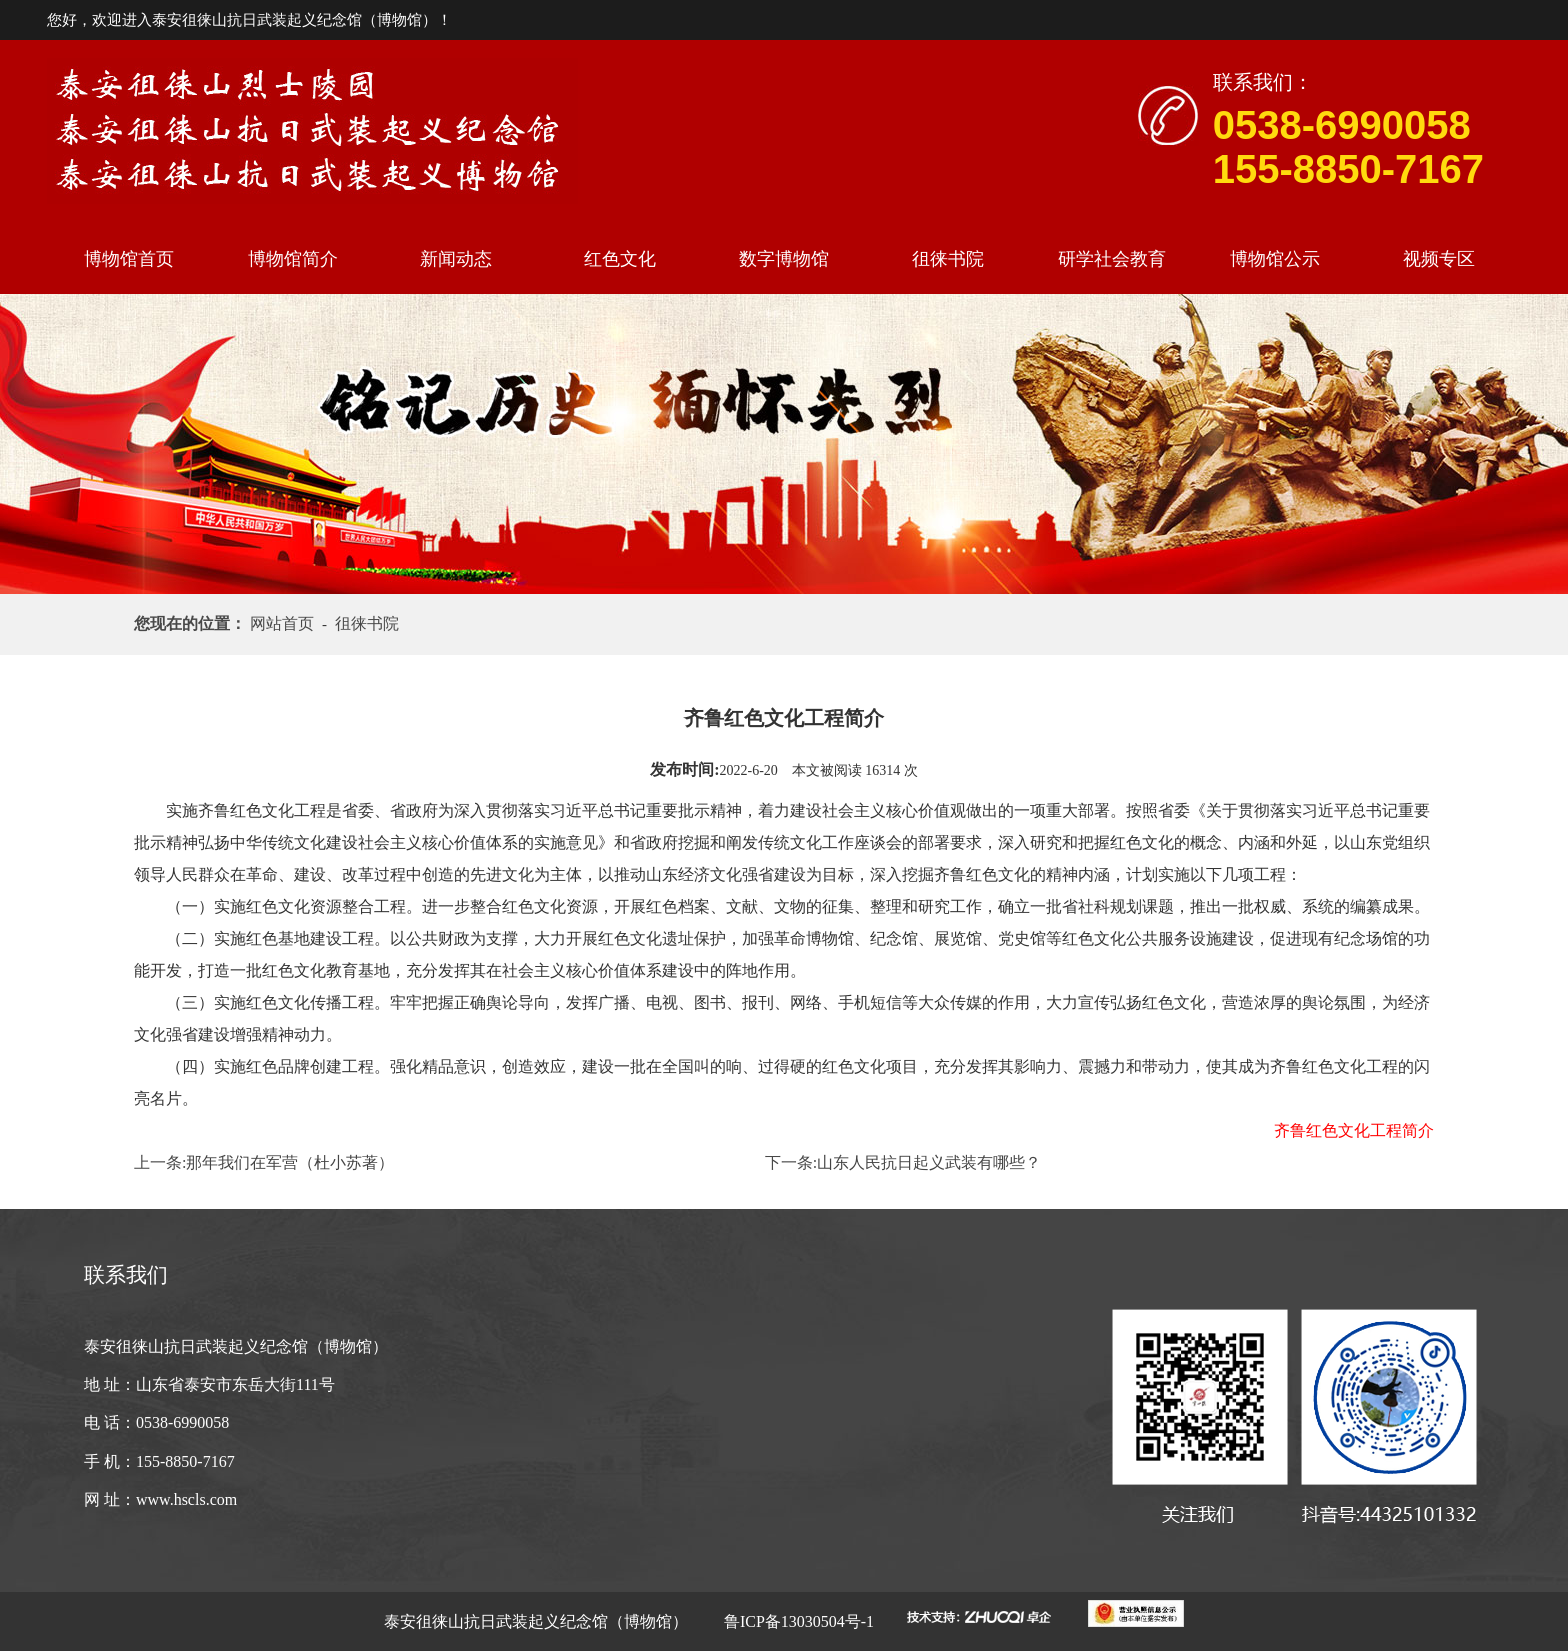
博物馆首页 (129, 259)
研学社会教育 (1112, 259)
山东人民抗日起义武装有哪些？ (929, 1162)
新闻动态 (456, 259)
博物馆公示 (1275, 259)
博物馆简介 (293, 259)
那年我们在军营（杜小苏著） (290, 1162)
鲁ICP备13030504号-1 (797, 1621)
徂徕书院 (948, 259)
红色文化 (620, 259)
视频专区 (1439, 259)
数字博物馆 (784, 259)
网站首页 (286, 623)
